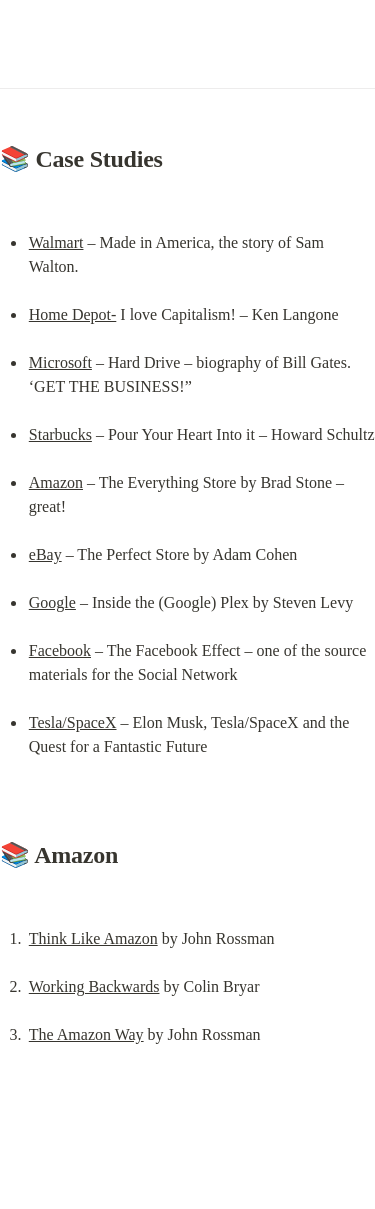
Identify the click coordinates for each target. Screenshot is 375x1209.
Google (52, 602)
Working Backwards (94, 986)
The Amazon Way (86, 1034)
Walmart (56, 242)
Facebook (60, 650)
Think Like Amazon (93, 938)
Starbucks (60, 434)
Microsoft (60, 362)
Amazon (56, 482)
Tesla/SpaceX (73, 722)
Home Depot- (73, 314)
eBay (45, 554)
